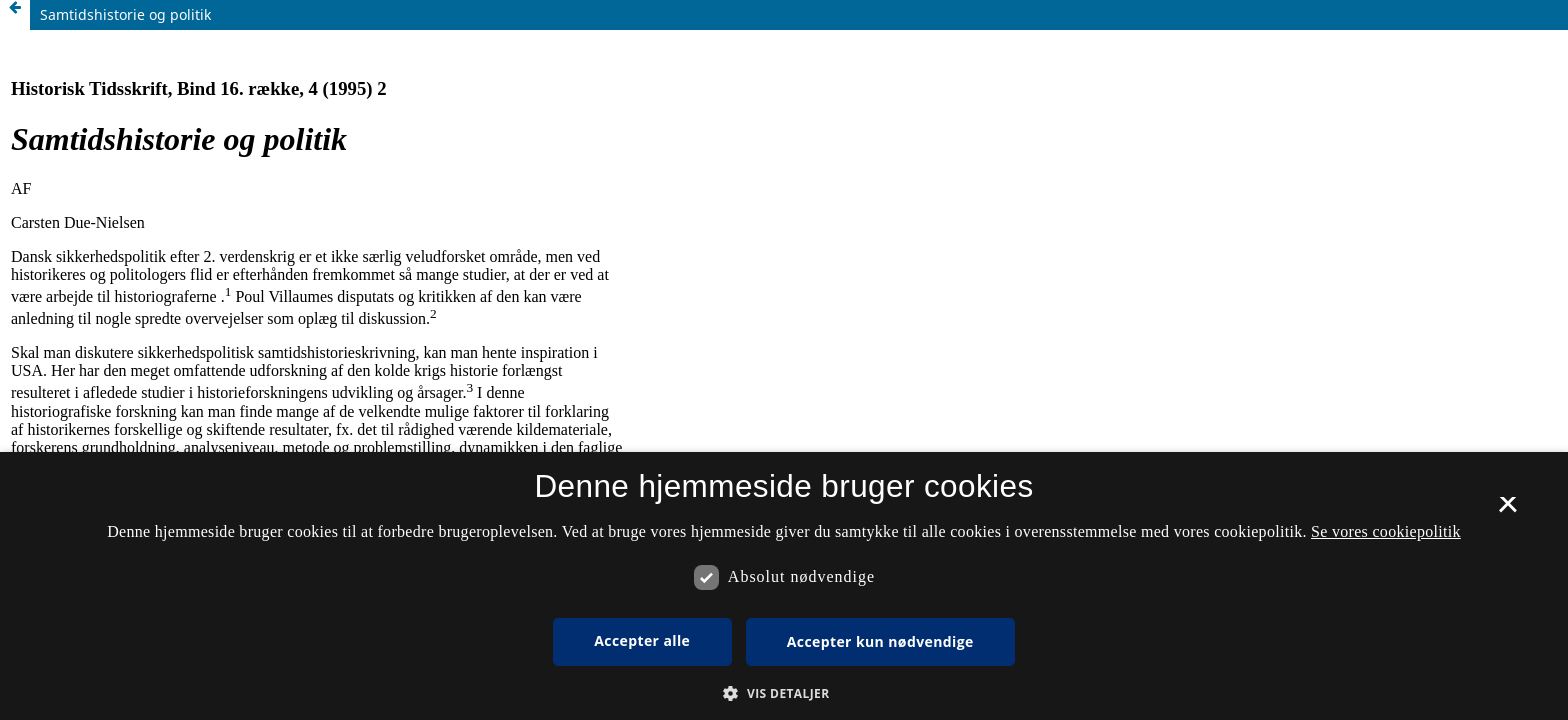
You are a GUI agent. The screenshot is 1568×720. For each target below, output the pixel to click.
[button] (783, 693)
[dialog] (784, 586)
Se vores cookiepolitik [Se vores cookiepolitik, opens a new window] (1386, 531)
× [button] (1507, 511)
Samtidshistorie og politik (125, 14)
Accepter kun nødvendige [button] (880, 641)
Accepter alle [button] (642, 640)
